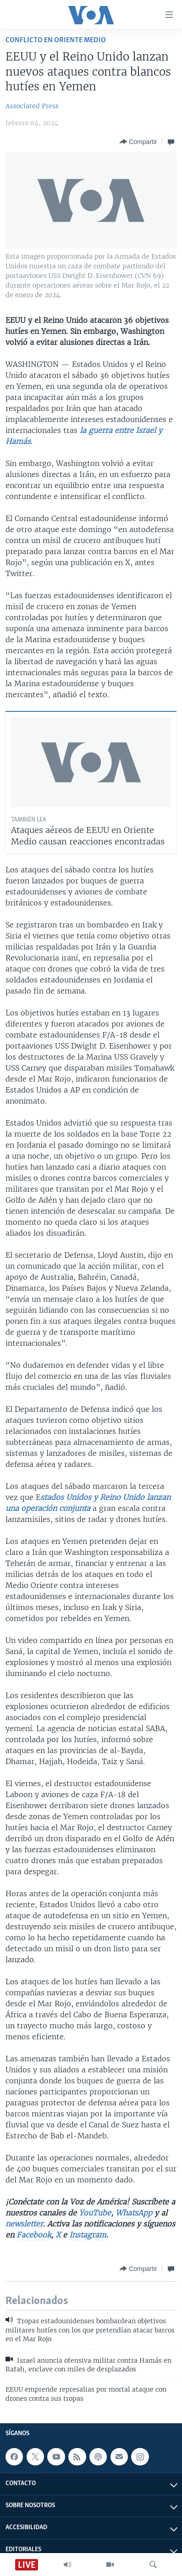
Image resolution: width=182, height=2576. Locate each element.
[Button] (138, 141)
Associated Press (32, 106)
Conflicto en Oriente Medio (56, 40)
